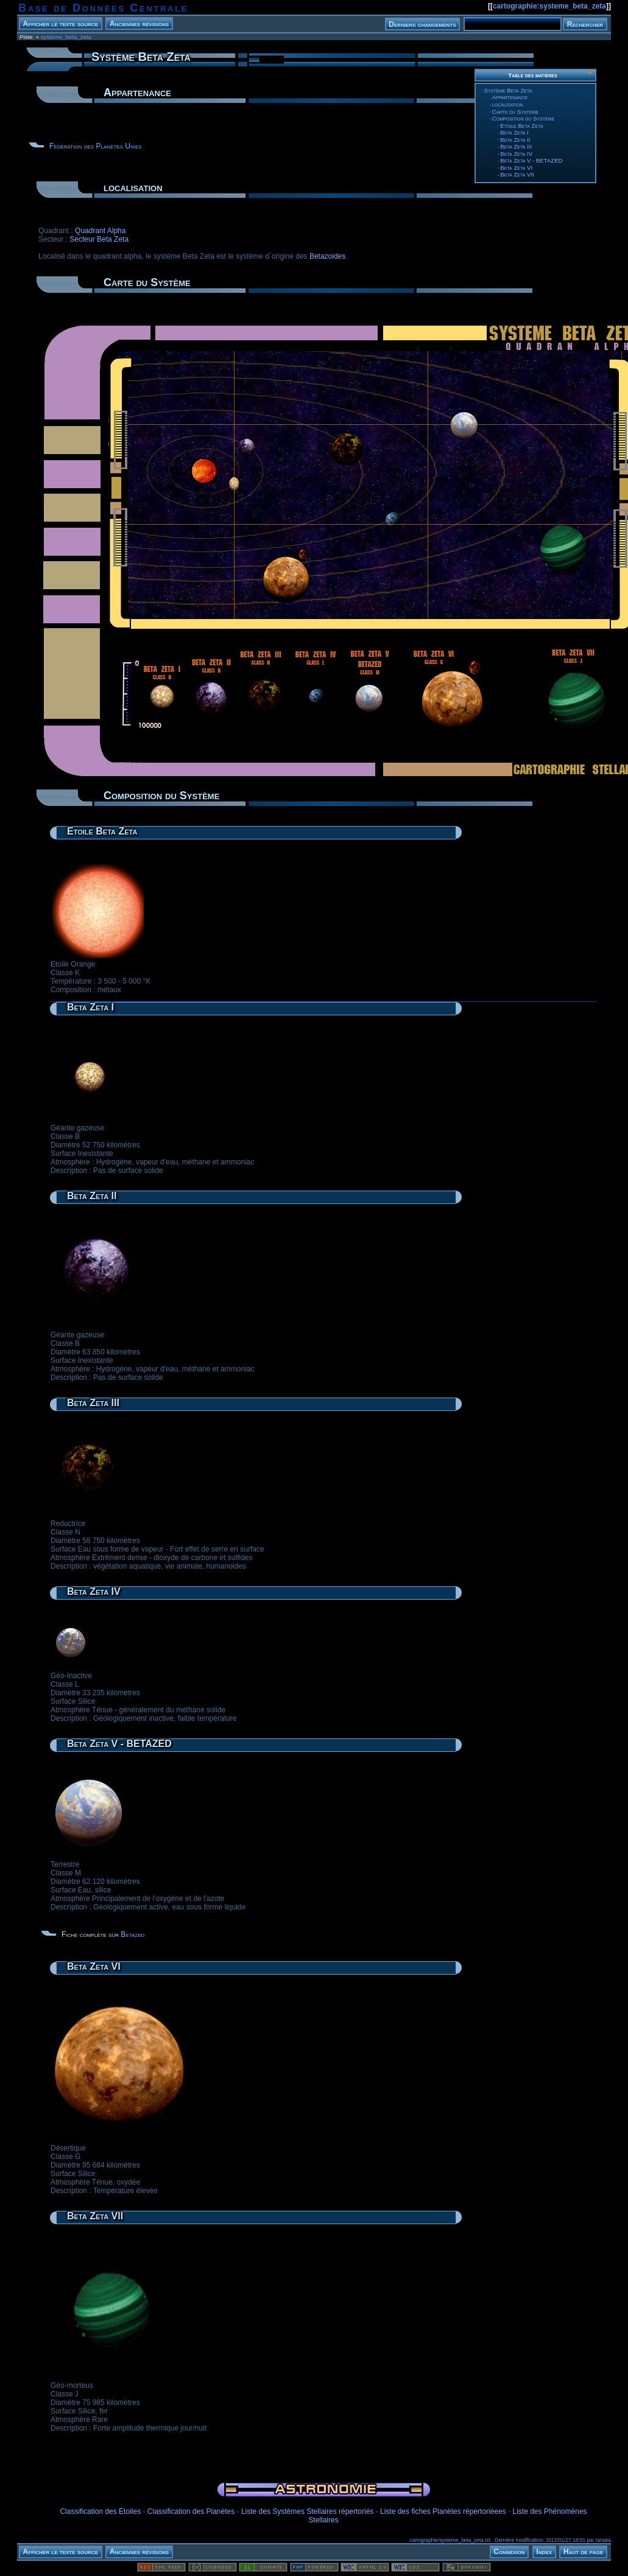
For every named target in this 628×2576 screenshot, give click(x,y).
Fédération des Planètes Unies (95, 146)
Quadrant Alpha (100, 230)
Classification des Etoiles (100, 2511)
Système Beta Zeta (508, 90)
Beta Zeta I (514, 132)
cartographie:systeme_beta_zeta (549, 6)
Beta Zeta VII (517, 174)
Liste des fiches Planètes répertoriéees (443, 2511)
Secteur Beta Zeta (99, 239)
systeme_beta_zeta (66, 36)
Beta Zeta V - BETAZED (531, 160)
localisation (507, 104)
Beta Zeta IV (516, 153)
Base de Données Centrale (103, 8)
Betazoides (327, 256)
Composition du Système (523, 118)
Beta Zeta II (515, 139)
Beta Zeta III (516, 146)
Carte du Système (515, 111)
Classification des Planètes (191, 2511)
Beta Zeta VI (516, 167)
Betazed (132, 1934)
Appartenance (509, 97)
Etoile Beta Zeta (521, 125)
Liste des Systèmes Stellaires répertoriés (307, 2511)
